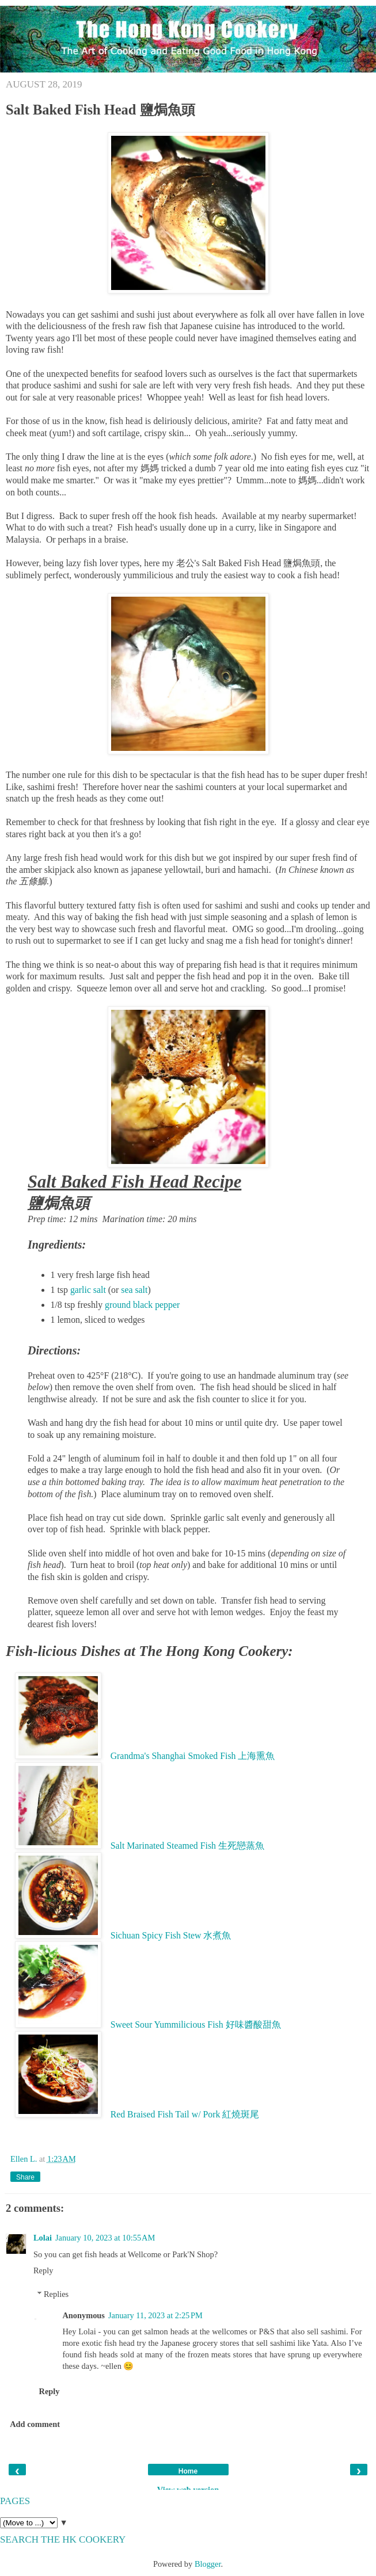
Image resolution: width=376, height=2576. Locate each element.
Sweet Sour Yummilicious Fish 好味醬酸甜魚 (196, 2024)
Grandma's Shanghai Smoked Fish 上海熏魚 (193, 1756)
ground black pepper (142, 1305)
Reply (43, 2270)
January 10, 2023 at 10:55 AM (105, 2237)
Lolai (42, 2237)
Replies (56, 2294)
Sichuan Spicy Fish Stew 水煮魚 (171, 1935)
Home (188, 2471)
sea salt (134, 1290)
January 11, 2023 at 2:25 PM (155, 2315)
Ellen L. (24, 2158)
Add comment (35, 2424)
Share (25, 2177)
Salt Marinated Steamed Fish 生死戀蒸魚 (187, 1845)
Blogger (208, 2564)
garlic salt (88, 1290)
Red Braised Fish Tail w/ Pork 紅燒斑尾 (185, 2114)
